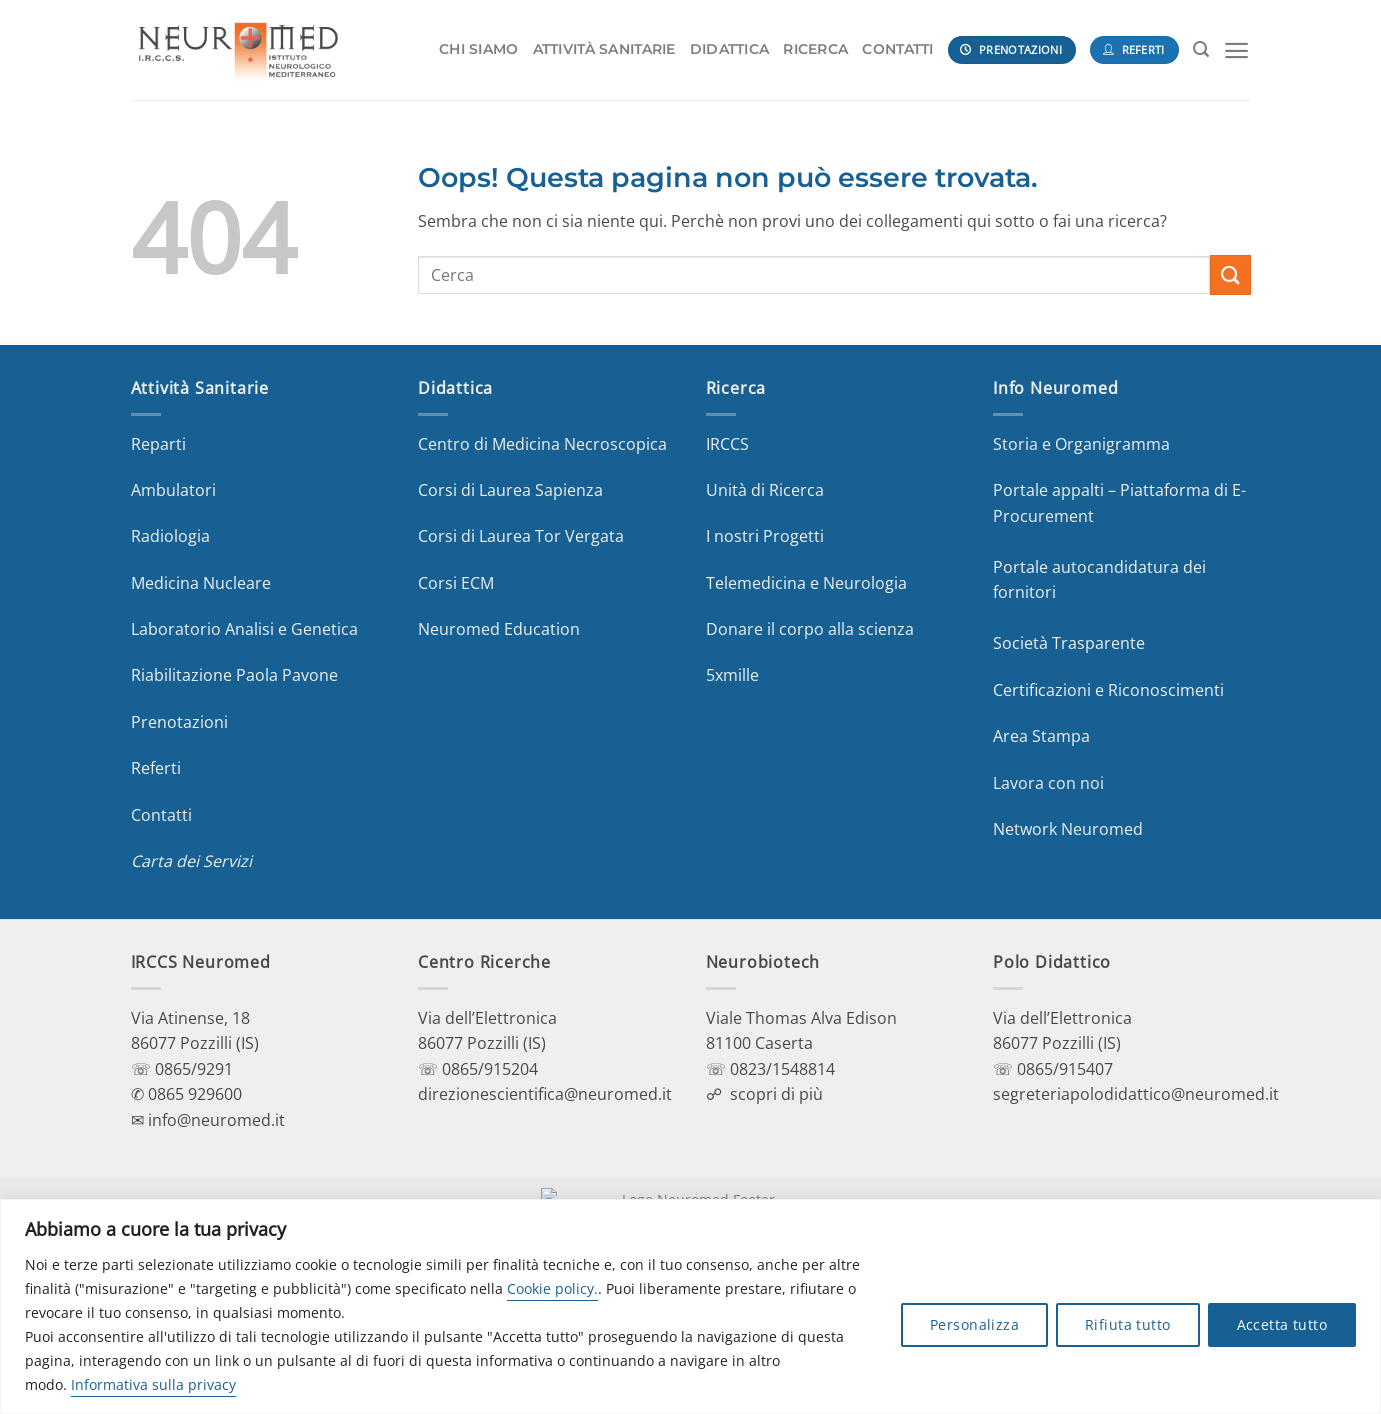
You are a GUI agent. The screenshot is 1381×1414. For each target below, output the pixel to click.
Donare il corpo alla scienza (810, 629)
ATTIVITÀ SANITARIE (604, 49)
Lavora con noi (1048, 783)
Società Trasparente (1069, 643)
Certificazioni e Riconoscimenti (1108, 690)
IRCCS (727, 444)
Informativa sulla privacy (153, 1384)
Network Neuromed (1068, 829)
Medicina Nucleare (201, 583)
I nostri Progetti (765, 536)
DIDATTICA (730, 49)
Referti (156, 768)
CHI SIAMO (479, 49)
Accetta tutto (1282, 1324)
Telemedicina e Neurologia (806, 583)
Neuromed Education (499, 629)
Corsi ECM (456, 583)
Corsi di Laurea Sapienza (510, 490)
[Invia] (1230, 274)
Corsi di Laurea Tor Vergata (521, 536)
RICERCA (815, 49)
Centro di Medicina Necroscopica (542, 444)
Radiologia (170, 536)
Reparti (158, 444)
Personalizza (974, 1324)
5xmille (732, 675)
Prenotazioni (179, 722)
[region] (690, 1306)
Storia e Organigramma (1081, 444)
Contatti (161, 815)
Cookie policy (550, 1288)
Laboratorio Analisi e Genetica (244, 629)
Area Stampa (1041, 736)
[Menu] (1236, 50)
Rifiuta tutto (1127, 1324)
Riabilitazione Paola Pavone (234, 675)
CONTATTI (897, 49)
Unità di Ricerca (765, 490)
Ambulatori (173, 490)
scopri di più (776, 1094)
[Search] (1201, 49)
